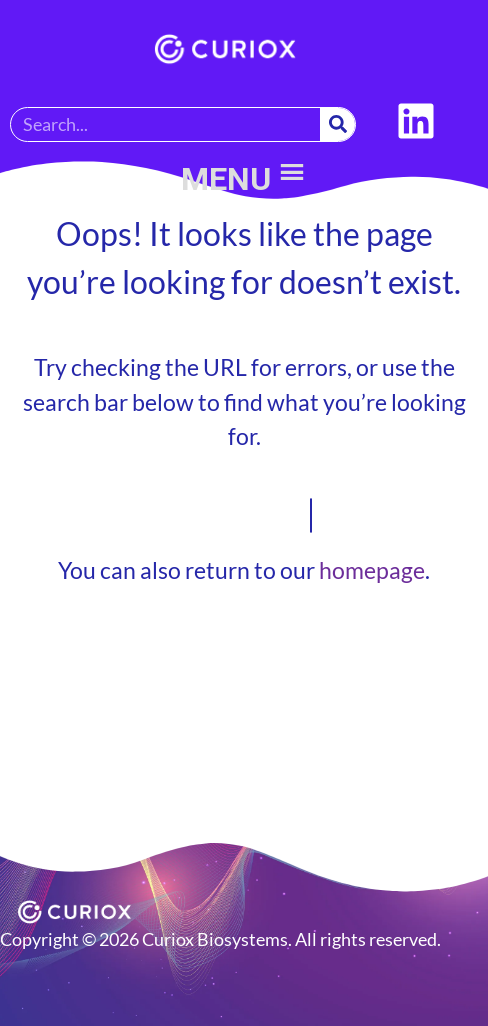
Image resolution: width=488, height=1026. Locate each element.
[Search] (337, 124)
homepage (372, 570)
